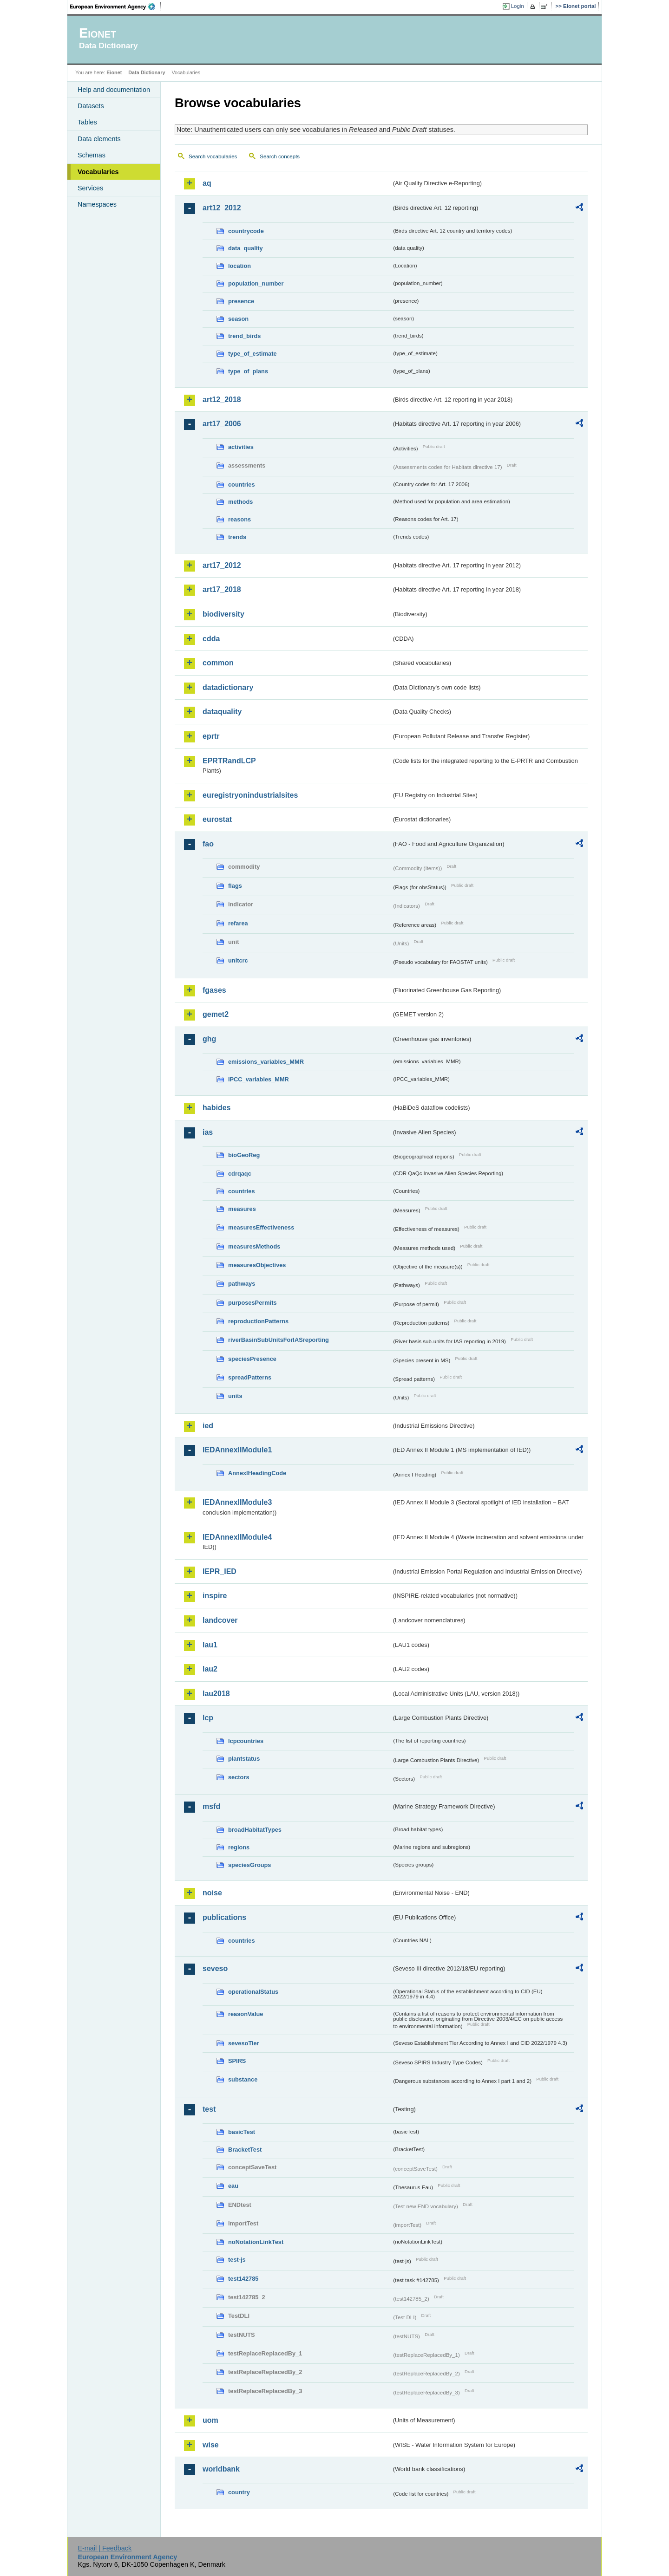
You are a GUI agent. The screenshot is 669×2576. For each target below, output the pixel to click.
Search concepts (280, 156)
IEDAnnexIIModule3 (237, 1502)
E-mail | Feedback (104, 2548)
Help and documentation (114, 89)
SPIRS (237, 2060)
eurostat (217, 819)
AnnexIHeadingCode (257, 1473)
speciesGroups (249, 1864)
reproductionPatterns (258, 1321)
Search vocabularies (213, 156)
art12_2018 (222, 399)
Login (517, 6)
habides (216, 1108)
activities (241, 446)
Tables (87, 122)
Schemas (91, 155)
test (209, 2109)
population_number (255, 283)
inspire (215, 1596)
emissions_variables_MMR (266, 1061)
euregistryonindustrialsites (250, 795)
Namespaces (97, 204)
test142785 (243, 2278)
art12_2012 (222, 208)
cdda (211, 639)
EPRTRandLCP (229, 761)
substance (242, 2079)
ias (208, 1132)
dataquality (222, 712)
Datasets (91, 106)
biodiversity (223, 614)
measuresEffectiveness (261, 1227)
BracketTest (245, 2149)
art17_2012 (222, 565)
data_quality (245, 248)
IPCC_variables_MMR (258, 1079)
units (235, 1395)
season (238, 318)
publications (224, 1917)
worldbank (221, 2469)
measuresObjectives (257, 1265)
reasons (239, 519)
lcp (208, 1718)
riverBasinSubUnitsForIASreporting (278, 1339)
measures (242, 1208)
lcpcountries (245, 1740)
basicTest (241, 2131)
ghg (209, 1039)
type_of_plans (248, 371)
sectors (238, 1777)
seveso (215, 1968)
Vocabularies (98, 172)
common (218, 663)
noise (212, 1893)
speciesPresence (252, 1358)
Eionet (114, 72)
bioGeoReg (244, 1154)
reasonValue (245, 2013)
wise (211, 2445)
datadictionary (228, 687)
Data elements (99, 139)
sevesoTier (243, 2043)
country (239, 2492)
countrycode (246, 231)
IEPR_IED (219, 1571)
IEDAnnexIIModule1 (237, 1450)
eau (233, 2185)
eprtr (211, 736)
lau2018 (216, 1694)
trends (237, 536)
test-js (237, 2259)
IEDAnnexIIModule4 (237, 1537)
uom (210, 2420)
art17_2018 (222, 589)
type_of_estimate (252, 353)
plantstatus (244, 1758)
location (239, 265)
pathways (241, 1283)
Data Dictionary (146, 72)
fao (208, 844)
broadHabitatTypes (255, 1829)
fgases (214, 990)
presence (241, 301)
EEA (115, 6)
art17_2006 (222, 424)
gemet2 (216, 1014)
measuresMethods (254, 1246)
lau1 (210, 1645)
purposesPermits (252, 1302)
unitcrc (238, 960)
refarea (238, 923)
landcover (220, 1620)
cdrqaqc (239, 1173)
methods (240, 501)
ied (208, 1426)
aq (207, 183)
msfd (211, 1806)
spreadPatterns (249, 1377)
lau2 (210, 1669)
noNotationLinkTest (255, 2241)
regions (238, 1847)
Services (90, 188)
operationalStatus (253, 1991)
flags (235, 885)
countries (241, 484)
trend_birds (244, 335)
